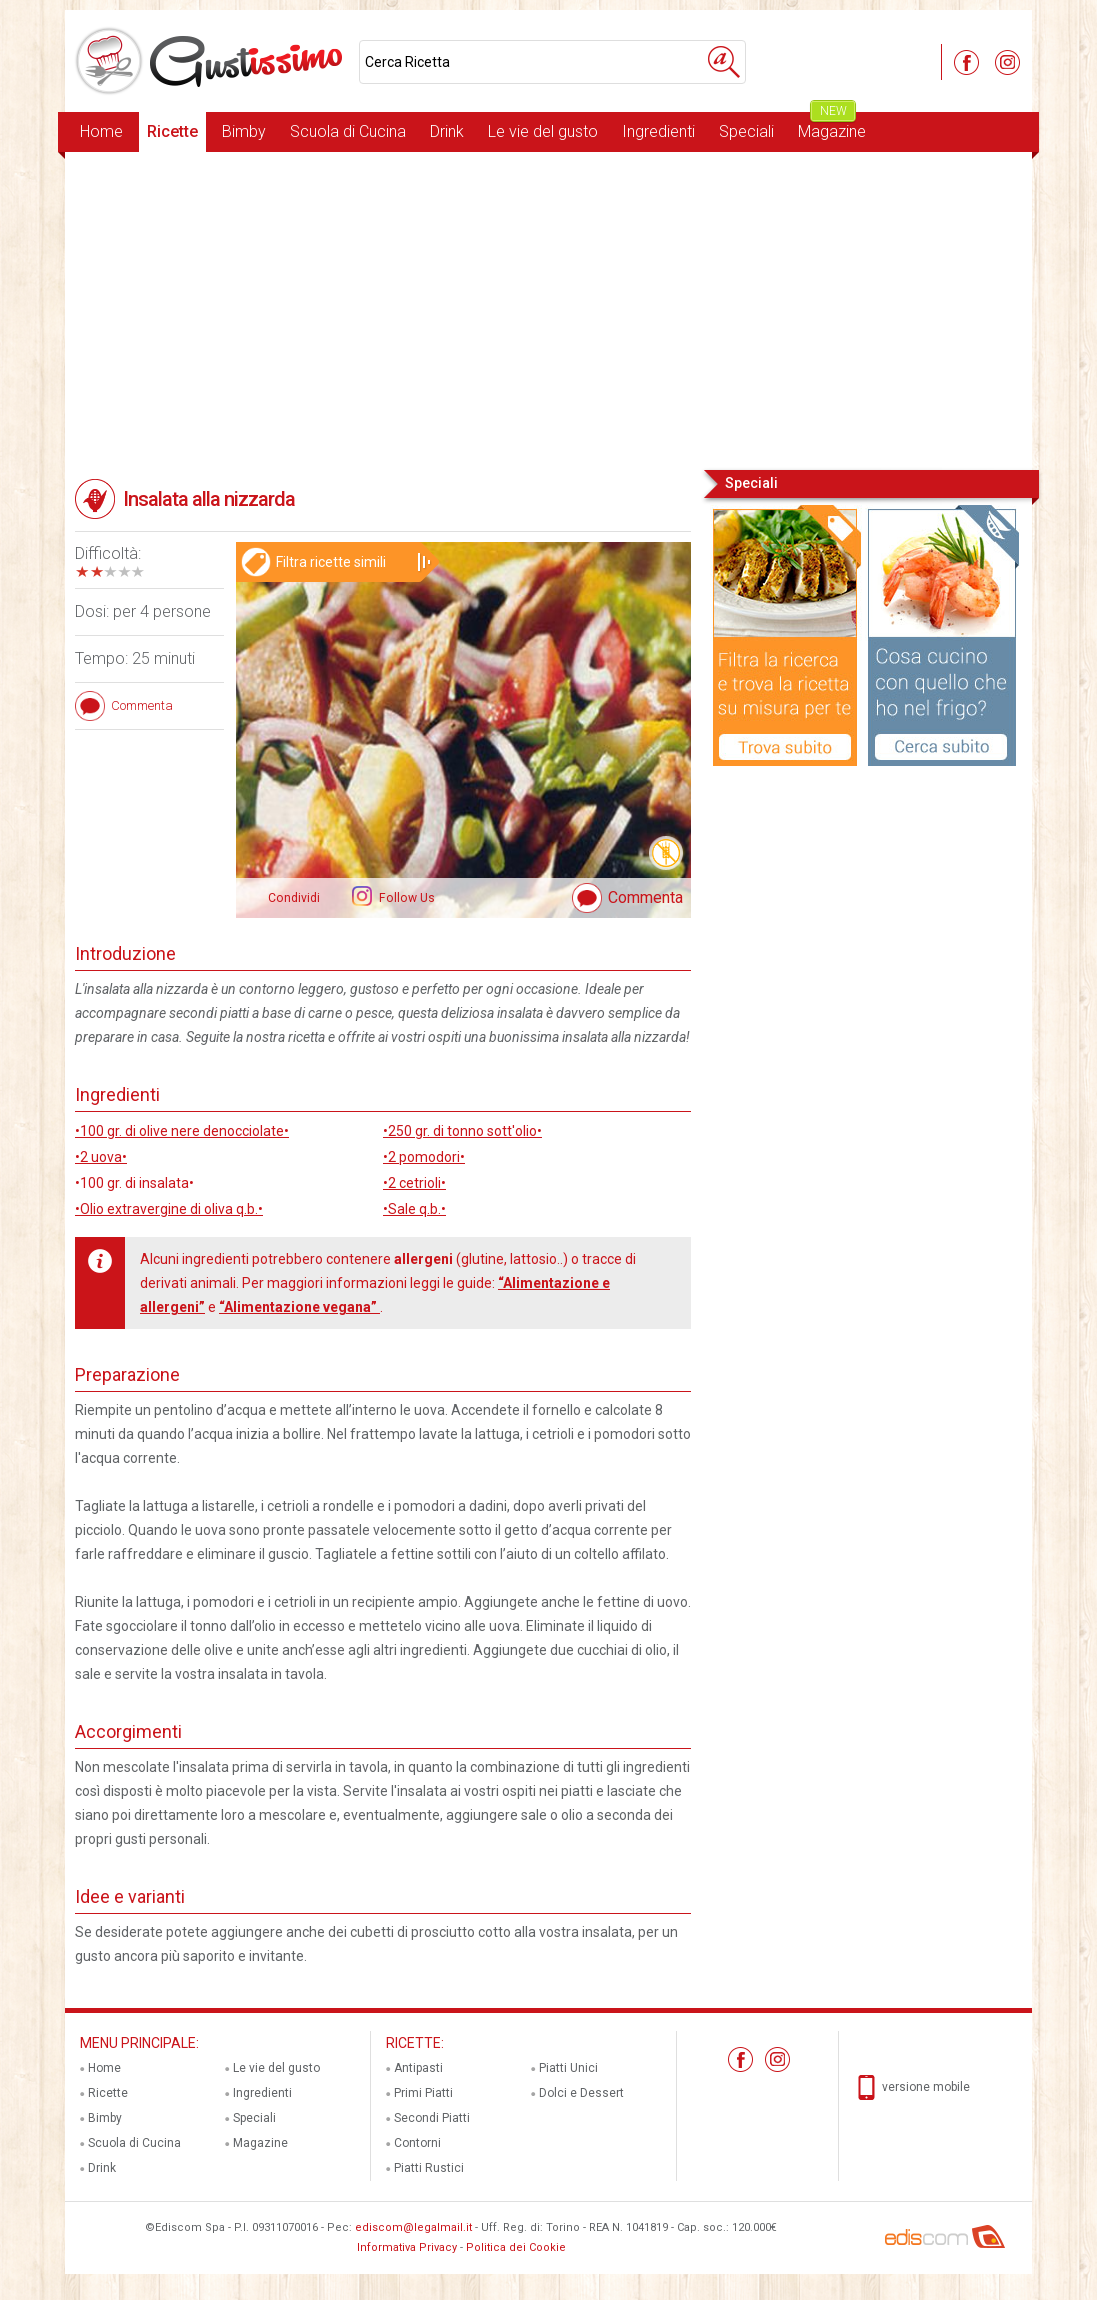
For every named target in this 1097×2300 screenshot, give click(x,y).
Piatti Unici (568, 2068)
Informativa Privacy (407, 2247)
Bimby (244, 131)
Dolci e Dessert (581, 2093)
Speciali (746, 131)
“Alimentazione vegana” (299, 1307)
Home (101, 131)
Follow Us (405, 898)
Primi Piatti (423, 2093)
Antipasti (418, 2068)
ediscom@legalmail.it (413, 2227)
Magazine (832, 126)
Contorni (417, 2143)
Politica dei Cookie (516, 2247)
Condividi (294, 898)
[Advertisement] (548, 309)
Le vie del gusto (543, 131)
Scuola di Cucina (348, 131)
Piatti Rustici (429, 2168)
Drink (447, 131)
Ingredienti (658, 131)
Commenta (645, 897)
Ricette (172, 131)
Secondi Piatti (432, 2118)
